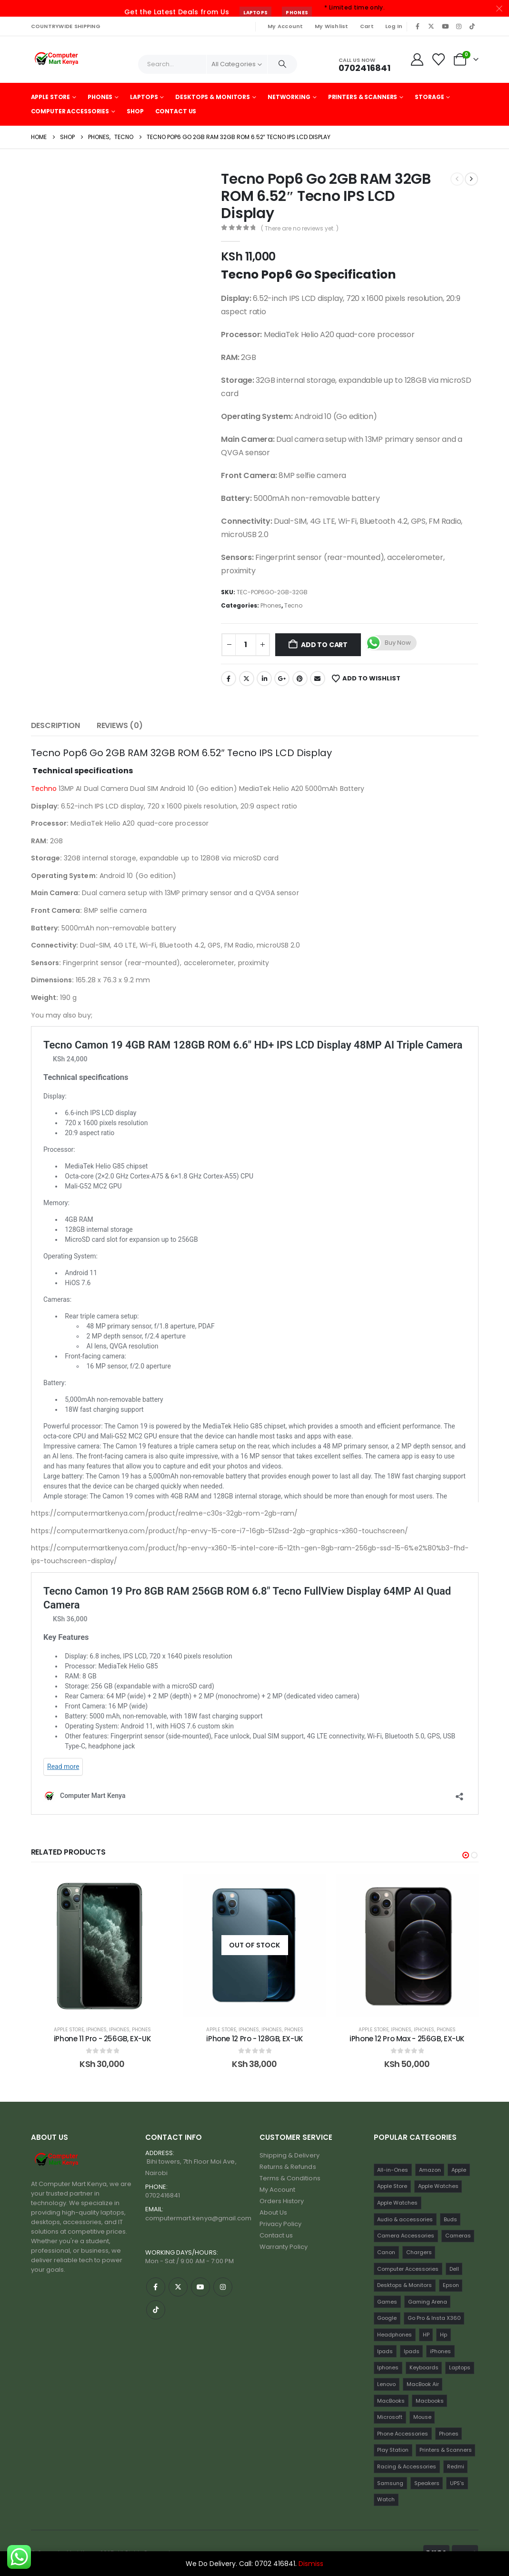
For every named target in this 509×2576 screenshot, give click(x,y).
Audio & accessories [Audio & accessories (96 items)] (405, 2219)
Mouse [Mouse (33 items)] (422, 2417)
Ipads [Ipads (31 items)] (411, 2351)
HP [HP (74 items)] (426, 2334)
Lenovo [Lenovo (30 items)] (386, 2384)
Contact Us (176, 111)
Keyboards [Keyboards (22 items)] (424, 2367)
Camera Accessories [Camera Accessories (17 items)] (405, 2235)
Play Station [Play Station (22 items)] (393, 2450)
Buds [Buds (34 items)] (450, 2219)
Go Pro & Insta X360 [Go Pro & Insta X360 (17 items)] (434, 2318)
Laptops (255, 12)
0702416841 (162, 2195)
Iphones (271, 2029)
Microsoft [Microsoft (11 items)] (389, 2417)
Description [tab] (55, 725)
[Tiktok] (472, 26)
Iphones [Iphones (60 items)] (388, 2367)
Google (91, 2029)
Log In (394, 26)
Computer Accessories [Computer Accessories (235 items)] (408, 2269)
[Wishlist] (438, 59)
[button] (465, 1855)
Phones (297, 12)
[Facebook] (418, 26)
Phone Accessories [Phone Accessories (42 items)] (402, 2433)
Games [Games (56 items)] (387, 2302)
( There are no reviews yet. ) (300, 228)
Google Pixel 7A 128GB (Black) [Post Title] (102, 2039)
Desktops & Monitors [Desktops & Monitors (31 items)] (404, 2285)
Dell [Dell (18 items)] (454, 2269)
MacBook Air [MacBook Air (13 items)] (423, 2384)
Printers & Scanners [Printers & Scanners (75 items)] (445, 2450)
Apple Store (50, 97)
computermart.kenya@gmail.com (198, 2218)
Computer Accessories (70, 111)
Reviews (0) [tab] (120, 725)
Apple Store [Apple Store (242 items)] (392, 2186)
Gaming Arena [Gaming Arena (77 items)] (427, 2302)
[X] (431, 26)
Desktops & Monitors (212, 97)
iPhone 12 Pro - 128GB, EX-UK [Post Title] (407, 2039)
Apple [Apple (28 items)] (458, 2170)
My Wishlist (332, 26)
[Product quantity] (245, 644)
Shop (135, 111)
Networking (289, 97)
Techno (44, 788)
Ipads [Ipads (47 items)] (385, 2351)
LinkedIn (264, 678)
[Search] (282, 64)
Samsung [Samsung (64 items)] (390, 2483)
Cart (367, 26)
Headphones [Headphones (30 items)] (394, 2334)
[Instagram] (458, 26)
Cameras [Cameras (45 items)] (458, 2235)
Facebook (228, 678)
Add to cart (324, 644)
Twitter (246, 678)
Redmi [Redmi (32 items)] (455, 2466)
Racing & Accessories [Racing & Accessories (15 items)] (406, 2466)
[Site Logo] (57, 59)
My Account (285, 26)
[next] (471, 179)
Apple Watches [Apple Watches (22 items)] (438, 2186)
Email (317, 678)
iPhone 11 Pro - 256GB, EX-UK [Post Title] (254, 2039)
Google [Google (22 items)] (387, 2318)
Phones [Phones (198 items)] (449, 2433)
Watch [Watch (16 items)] (386, 2499)
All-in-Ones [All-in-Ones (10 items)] (392, 2170)
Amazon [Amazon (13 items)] (430, 2170)
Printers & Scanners (363, 97)
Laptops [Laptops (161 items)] (459, 2367)
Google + (281, 678)
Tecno (293, 605)
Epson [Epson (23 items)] (451, 2285)
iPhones (249, 2029)
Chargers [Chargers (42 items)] (419, 2252)
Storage (429, 97)
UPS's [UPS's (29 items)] (457, 2483)
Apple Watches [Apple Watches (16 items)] (397, 2203)
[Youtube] (445, 26)
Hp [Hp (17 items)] (443, 2334)
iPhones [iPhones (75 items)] (440, 2351)
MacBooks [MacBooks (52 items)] (391, 2401)
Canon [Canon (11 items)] (386, 2252)
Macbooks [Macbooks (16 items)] (430, 2401)
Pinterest (300, 678)
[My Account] (416, 59)
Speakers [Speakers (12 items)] (426, 2483)
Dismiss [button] (311, 2563)
